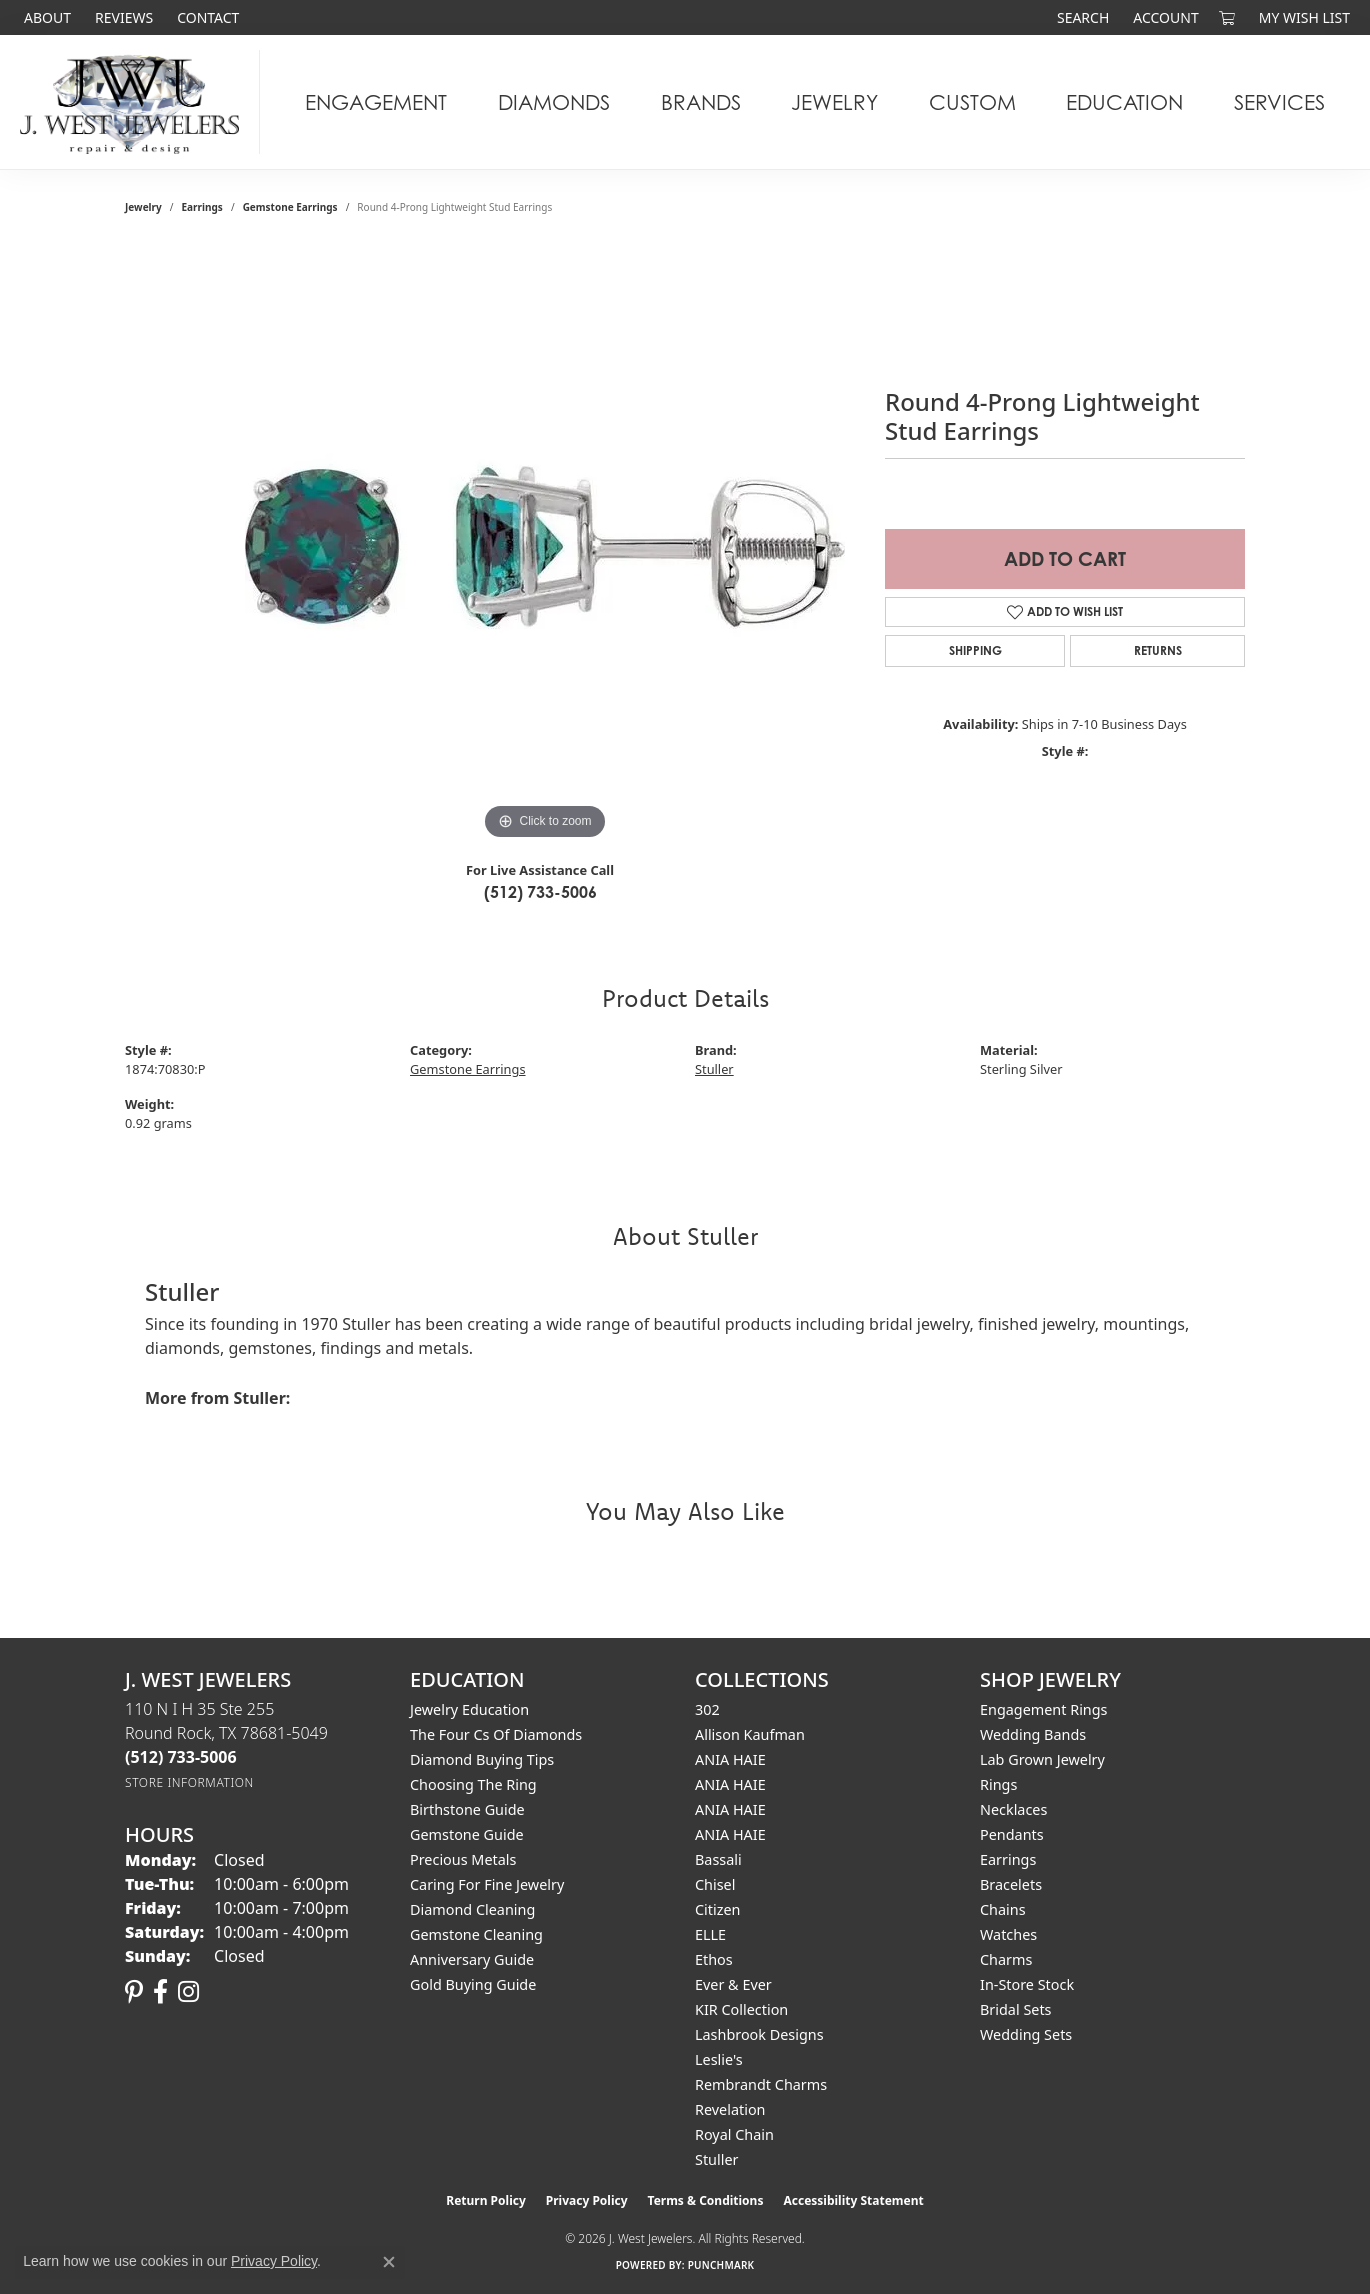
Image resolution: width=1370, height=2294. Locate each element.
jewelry (143, 207)
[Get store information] (189, 1782)
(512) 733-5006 (540, 892)
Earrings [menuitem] (1008, 1859)
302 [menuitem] (707, 1709)
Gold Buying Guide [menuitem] (473, 1984)
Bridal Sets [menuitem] (1016, 2009)
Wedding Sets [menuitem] (1026, 2034)
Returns (1158, 650)
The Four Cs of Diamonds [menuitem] (496, 1734)
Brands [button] (701, 102)
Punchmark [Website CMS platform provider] (721, 2265)
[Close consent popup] (389, 2262)
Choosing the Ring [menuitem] (473, 1784)
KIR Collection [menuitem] (741, 2009)
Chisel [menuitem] (715, 1884)
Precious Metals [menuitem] (463, 1859)
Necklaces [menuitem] (1013, 1809)
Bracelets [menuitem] (1011, 1884)
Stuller (714, 1069)
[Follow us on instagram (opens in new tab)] (188, 1992)
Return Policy (486, 2200)
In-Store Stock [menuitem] (1027, 1984)
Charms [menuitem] (1006, 1959)
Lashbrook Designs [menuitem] (759, 2034)
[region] (545, 545)
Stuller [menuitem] (716, 2159)
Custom (972, 102)
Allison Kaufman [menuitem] (750, 1734)
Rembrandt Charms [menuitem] (761, 2084)
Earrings (202, 207)
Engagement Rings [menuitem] (1044, 1709)
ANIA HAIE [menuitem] (730, 1759)
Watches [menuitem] (1008, 1934)
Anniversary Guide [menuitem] (472, 1959)
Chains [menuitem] (1003, 1909)
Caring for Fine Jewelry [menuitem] (487, 1884)
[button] (1081, 17)
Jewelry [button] (834, 102)
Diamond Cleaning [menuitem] (472, 1909)
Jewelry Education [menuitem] (469, 1709)
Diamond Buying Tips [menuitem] (482, 1759)
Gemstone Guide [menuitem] (467, 1834)
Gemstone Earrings (290, 207)
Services (1279, 102)
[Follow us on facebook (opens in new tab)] (160, 1992)
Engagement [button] (376, 102)
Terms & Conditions (706, 2200)
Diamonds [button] (554, 102)
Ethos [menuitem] (714, 1959)
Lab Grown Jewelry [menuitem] (1042, 1759)
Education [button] (1124, 102)
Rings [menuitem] (998, 1784)
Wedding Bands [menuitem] (1033, 1734)
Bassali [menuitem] (718, 1859)
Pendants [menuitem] (1012, 1834)
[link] (45, 17)
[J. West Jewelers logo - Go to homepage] (135, 102)
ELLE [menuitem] (710, 1934)
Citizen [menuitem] (718, 1909)
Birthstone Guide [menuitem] (467, 1809)
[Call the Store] (181, 1757)
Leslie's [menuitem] (719, 2059)
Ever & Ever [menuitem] (733, 1984)
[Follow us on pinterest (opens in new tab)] (134, 1992)
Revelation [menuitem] (730, 2109)
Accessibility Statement (853, 2200)
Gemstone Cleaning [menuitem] (476, 1934)
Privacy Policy (587, 2200)
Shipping (975, 650)
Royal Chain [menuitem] (734, 2134)
